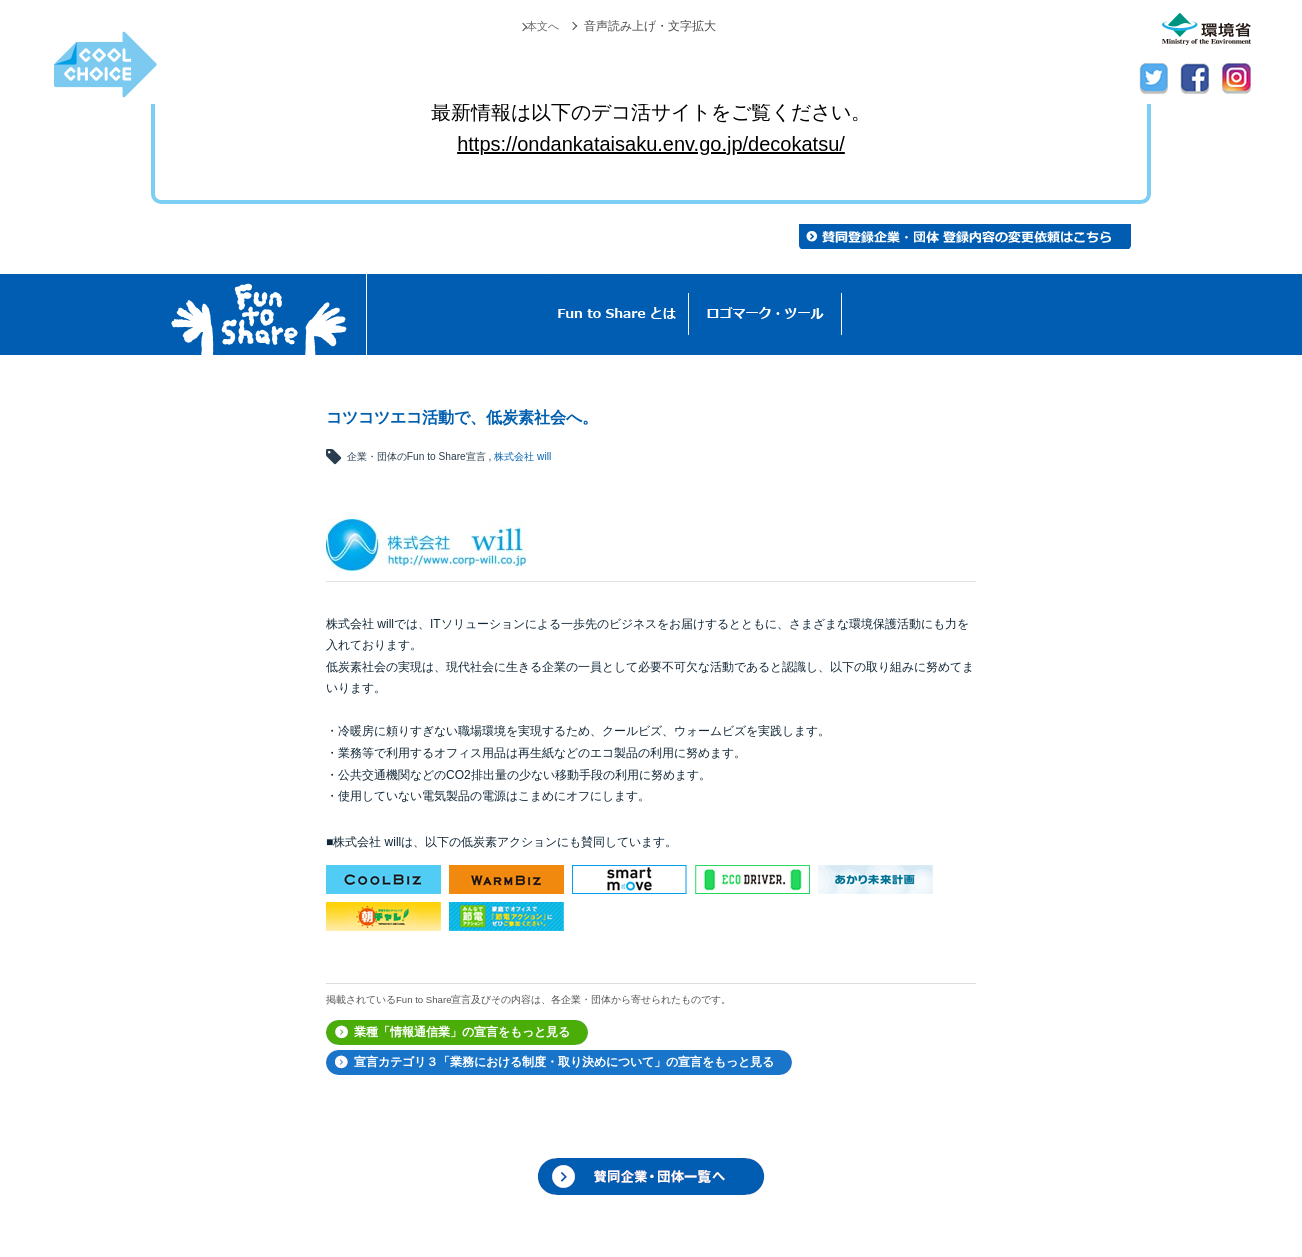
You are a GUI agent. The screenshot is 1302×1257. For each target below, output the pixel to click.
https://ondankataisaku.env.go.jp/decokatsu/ (651, 144)
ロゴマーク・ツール (765, 314)
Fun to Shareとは (617, 314)
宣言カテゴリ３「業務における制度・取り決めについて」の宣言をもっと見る (564, 1062)
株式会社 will (522, 456)
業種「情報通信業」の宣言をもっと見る (462, 1032)
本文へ (541, 26)
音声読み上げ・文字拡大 (650, 26)
